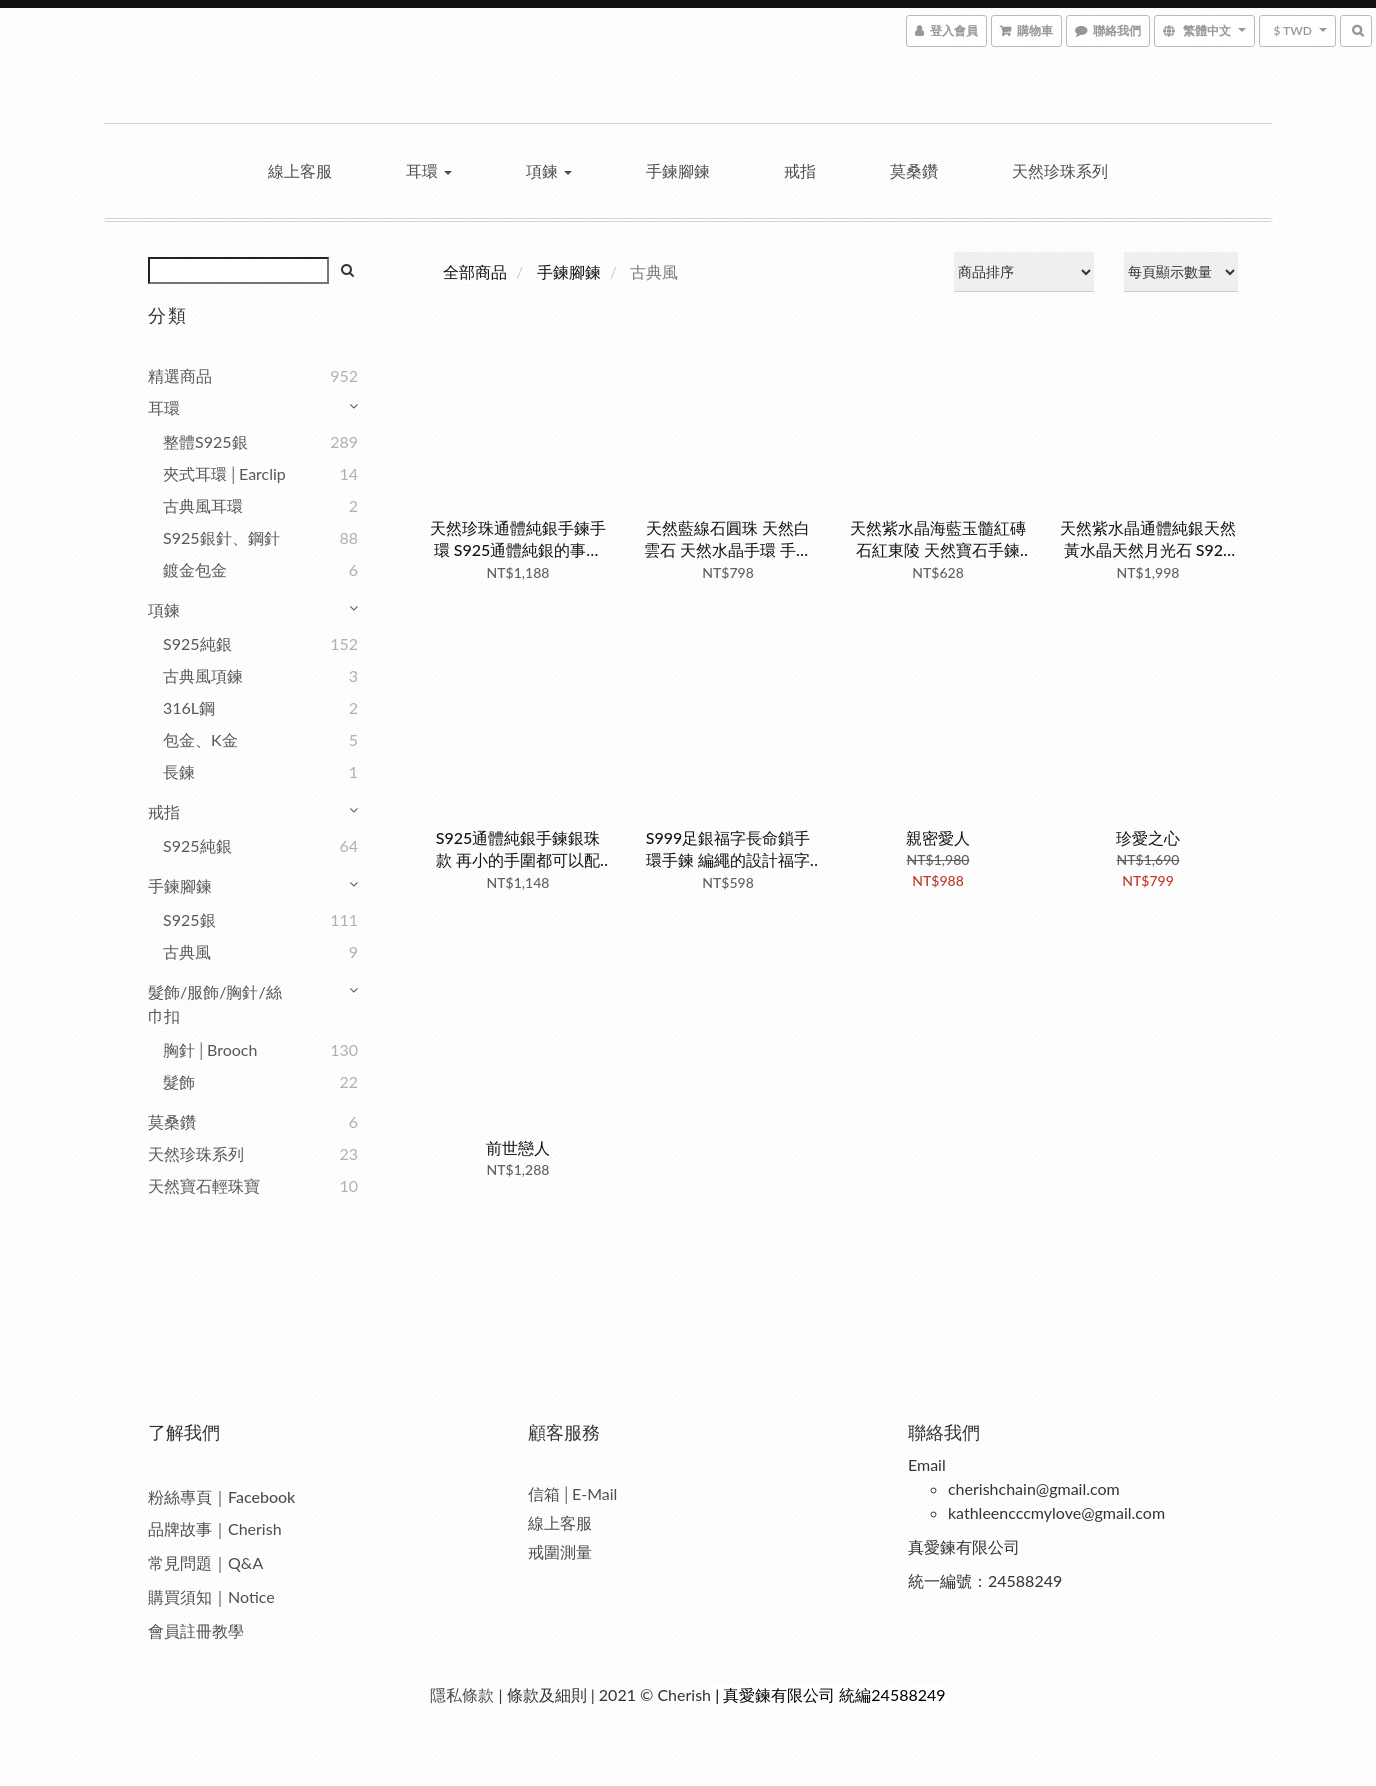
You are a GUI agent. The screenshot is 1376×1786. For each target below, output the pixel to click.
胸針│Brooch (210, 1049)
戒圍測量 (560, 1551)
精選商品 (180, 375)
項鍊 (549, 170)
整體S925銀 (205, 441)
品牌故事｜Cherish (215, 1528)
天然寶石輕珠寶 (204, 1185)
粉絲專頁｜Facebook (221, 1496)
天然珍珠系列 (1060, 170)
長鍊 (179, 771)
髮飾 (179, 1081)
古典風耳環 (203, 505)
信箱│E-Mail (572, 1493)
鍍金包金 (195, 569)
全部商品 (475, 271)
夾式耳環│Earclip (224, 473)
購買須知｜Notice (211, 1596)
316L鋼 (189, 707)
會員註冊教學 (196, 1630)
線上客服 (300, 170)
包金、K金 (200, 739)
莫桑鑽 (914, 170)
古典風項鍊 (203, 675)
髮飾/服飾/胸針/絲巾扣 (215, 1003)
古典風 (187, 951)
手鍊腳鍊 (678, 170)
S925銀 (189, 919)
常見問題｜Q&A (205, 1562)
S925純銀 (197, 643)
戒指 (800, 170)
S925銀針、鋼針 (221, 537)
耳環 (429, 170)
